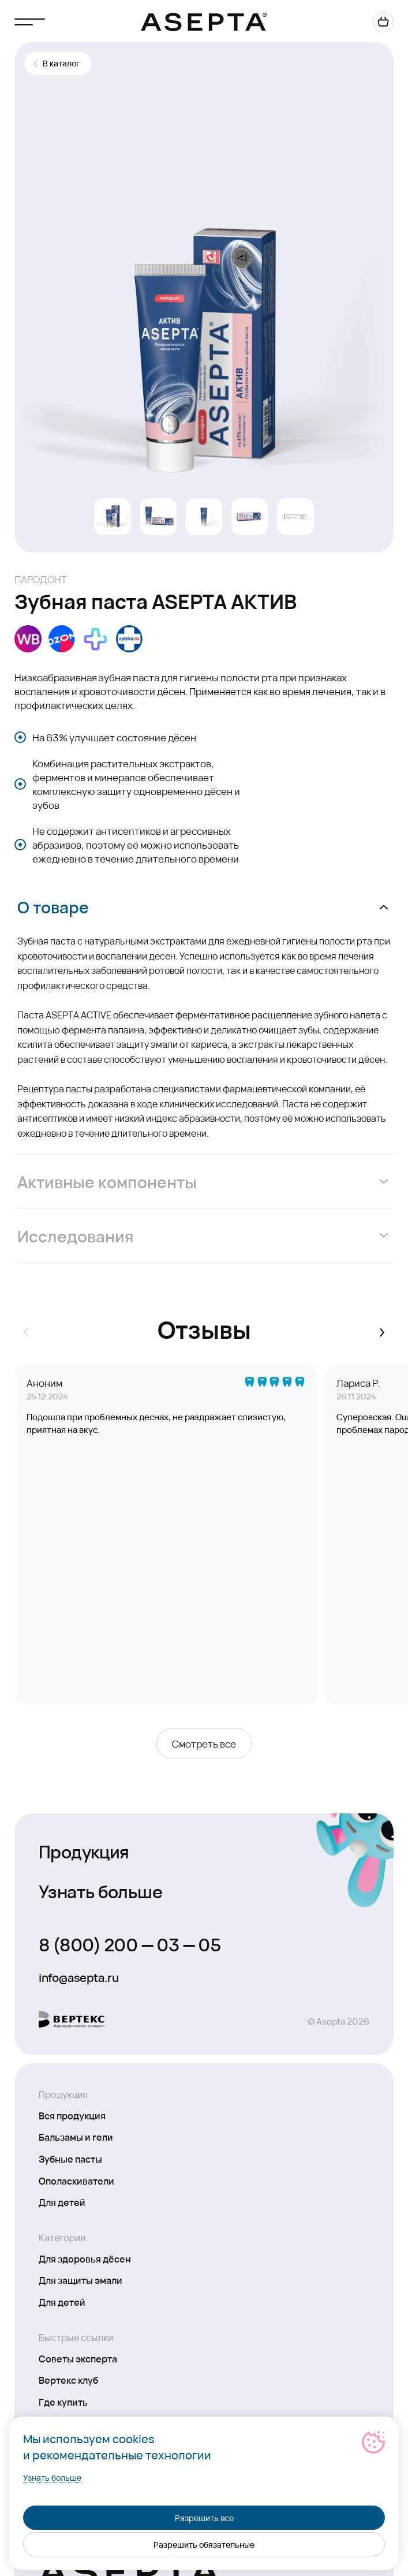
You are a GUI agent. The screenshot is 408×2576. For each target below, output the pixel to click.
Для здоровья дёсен (85, 2258)
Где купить (63, 2402)
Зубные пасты (70, 2159)
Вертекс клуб (68, 2380)
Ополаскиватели (76, 2180)
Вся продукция (72, 2115)
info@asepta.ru (78, 1977)
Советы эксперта (78, 2358)
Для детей (62, 2202)
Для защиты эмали (80, 2280)
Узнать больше (100, 1890)
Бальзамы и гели (76, 2137)
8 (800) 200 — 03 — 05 (129, 1944)
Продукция (84, 1851)
